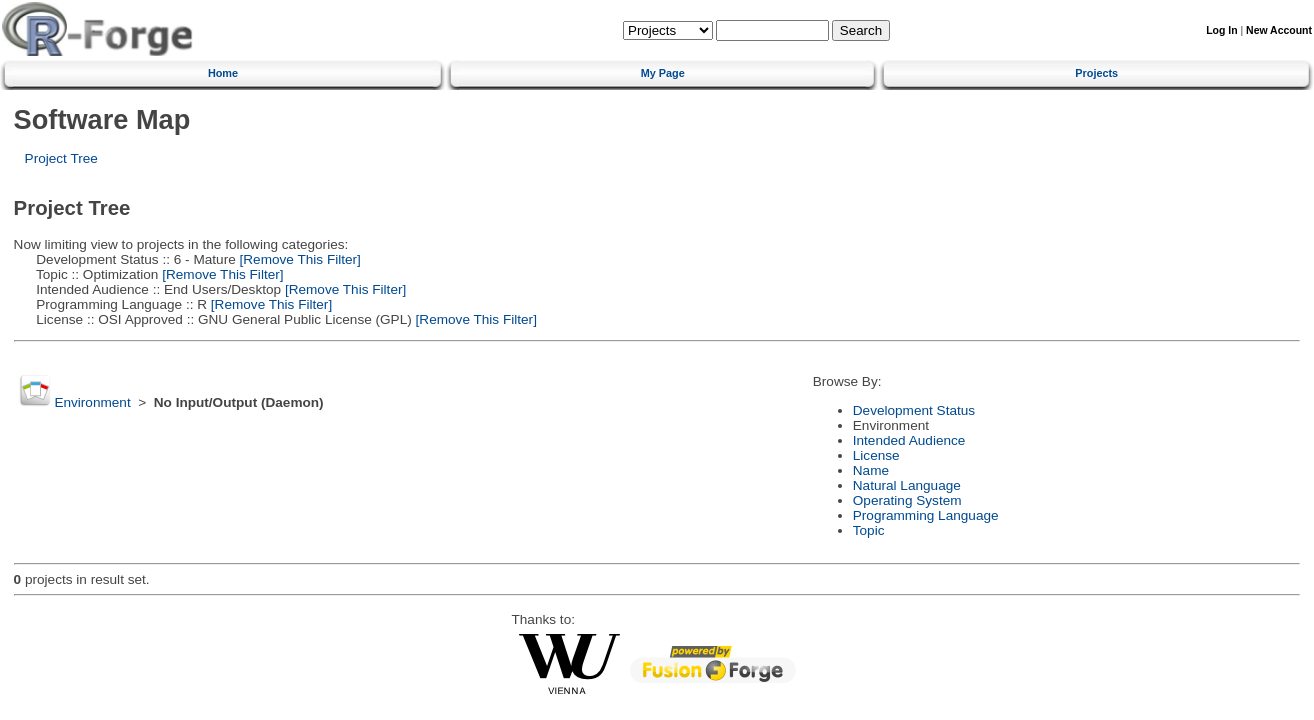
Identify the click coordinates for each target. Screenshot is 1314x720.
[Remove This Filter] (298, 259)
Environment (92, 402)
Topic (869, 530)
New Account (1279, 30)
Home (223, 73)
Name (871, 470)
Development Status (914, 410)
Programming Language (926, 515)
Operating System (907, 500)
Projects (1096, 73)
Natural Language (907, 485)
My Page (663, 73)
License (876, 455)
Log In (1221, 30)
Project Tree (61, 158)
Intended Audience (909, 440)
